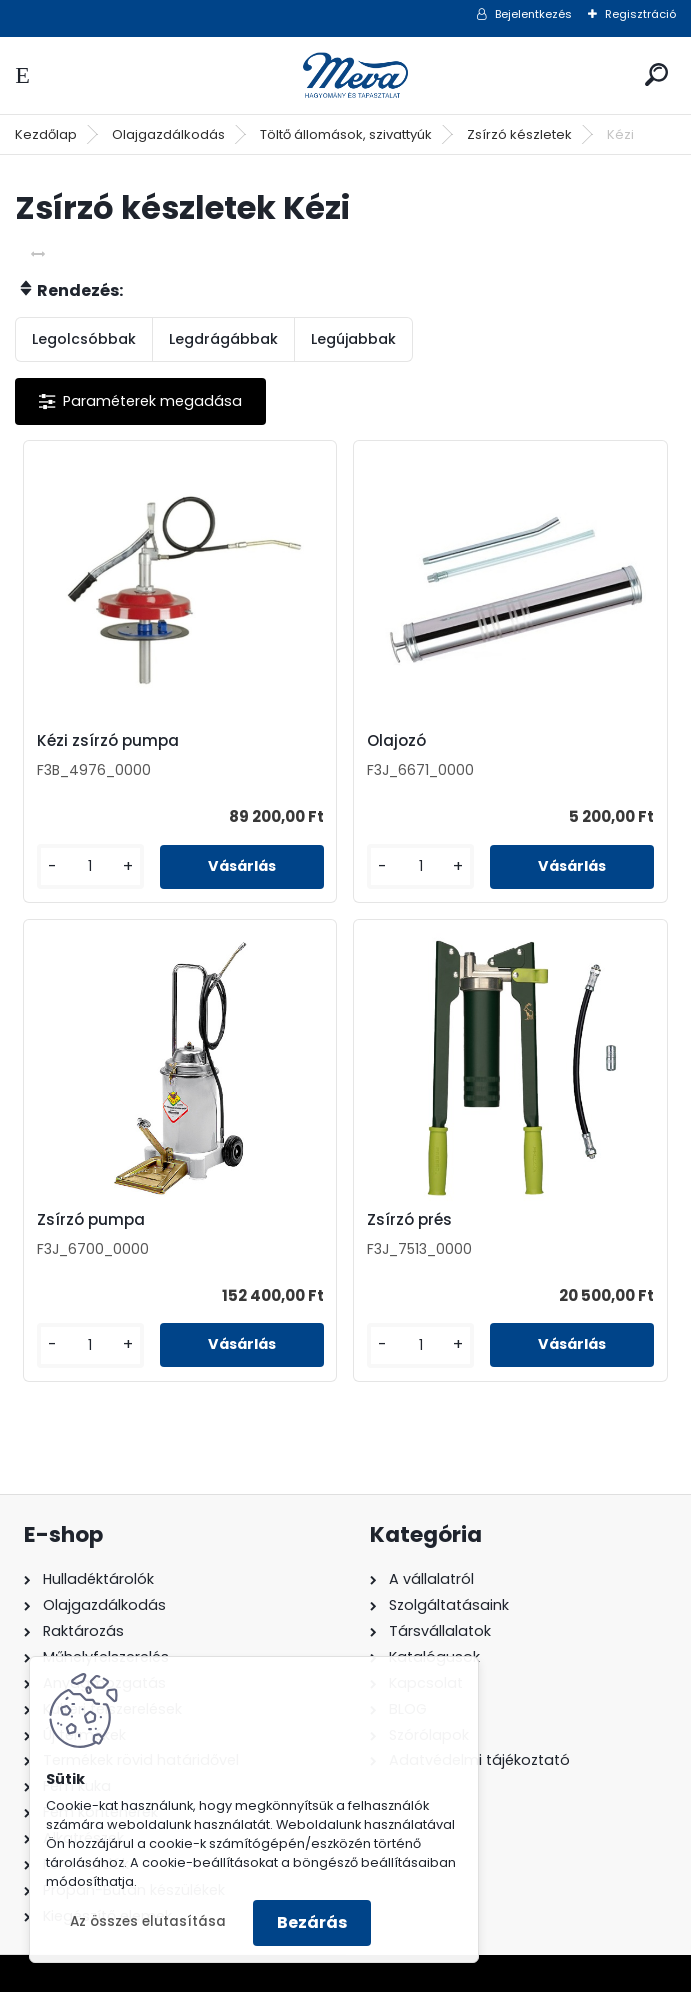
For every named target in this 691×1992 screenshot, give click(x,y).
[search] (656, 74)
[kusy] (90, 866)
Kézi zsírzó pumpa (108, 741)
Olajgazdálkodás (168, 134)
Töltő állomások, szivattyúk (346, 134)
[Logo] (346, 75)
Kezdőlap (46, 134)
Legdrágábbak (223, 339)
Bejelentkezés (533, 14)
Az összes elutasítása (148, 1921)
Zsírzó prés (409, 1220)
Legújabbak (353, 339)
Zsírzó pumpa (91, 1220)
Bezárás (312, 1922)
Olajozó (396, 741)
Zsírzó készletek (519, 134)
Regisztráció (640, 14)
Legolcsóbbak (84, 339)
